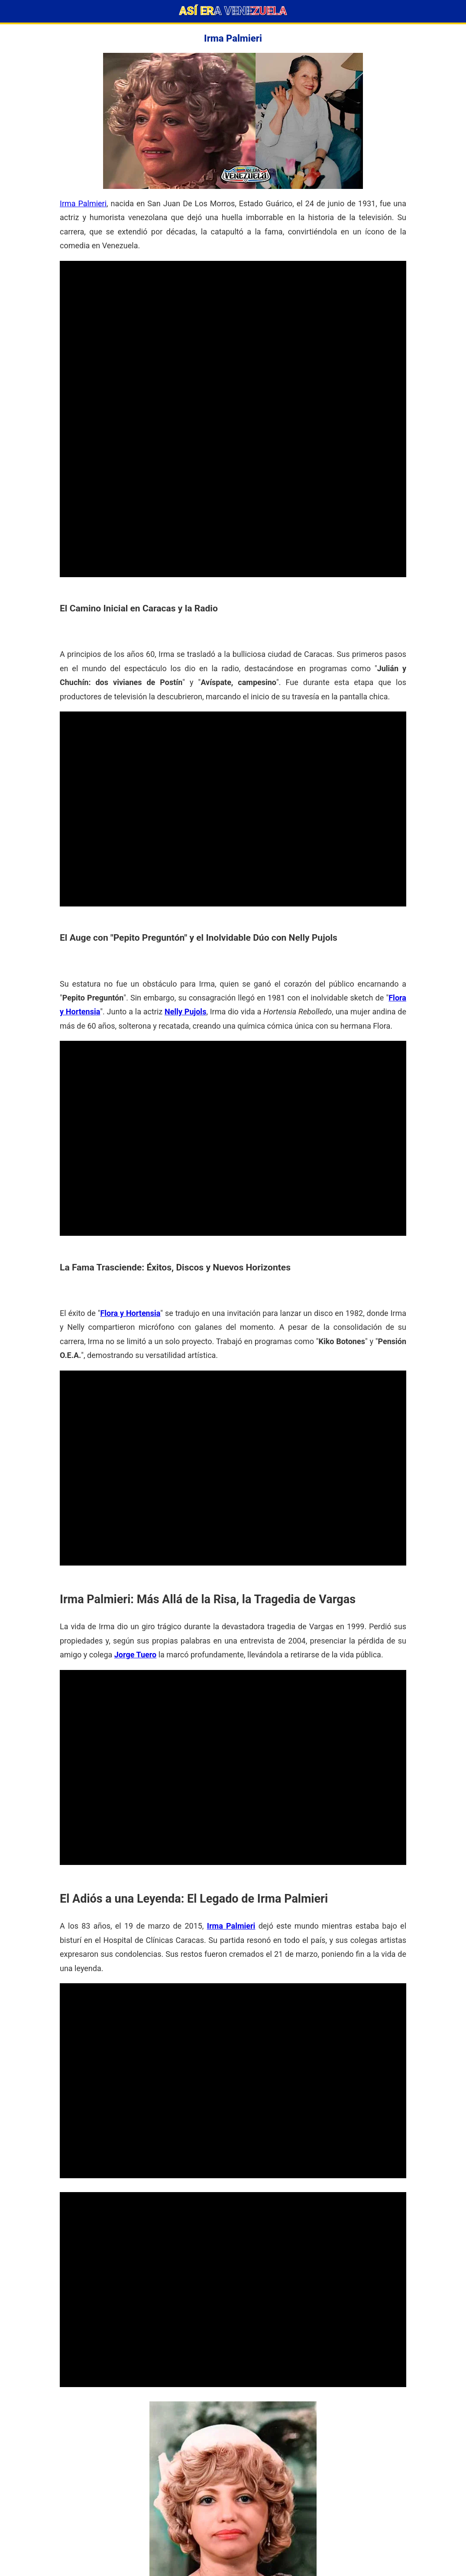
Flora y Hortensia (130, 1313)
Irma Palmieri (83, 203)
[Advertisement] (233, 321)
